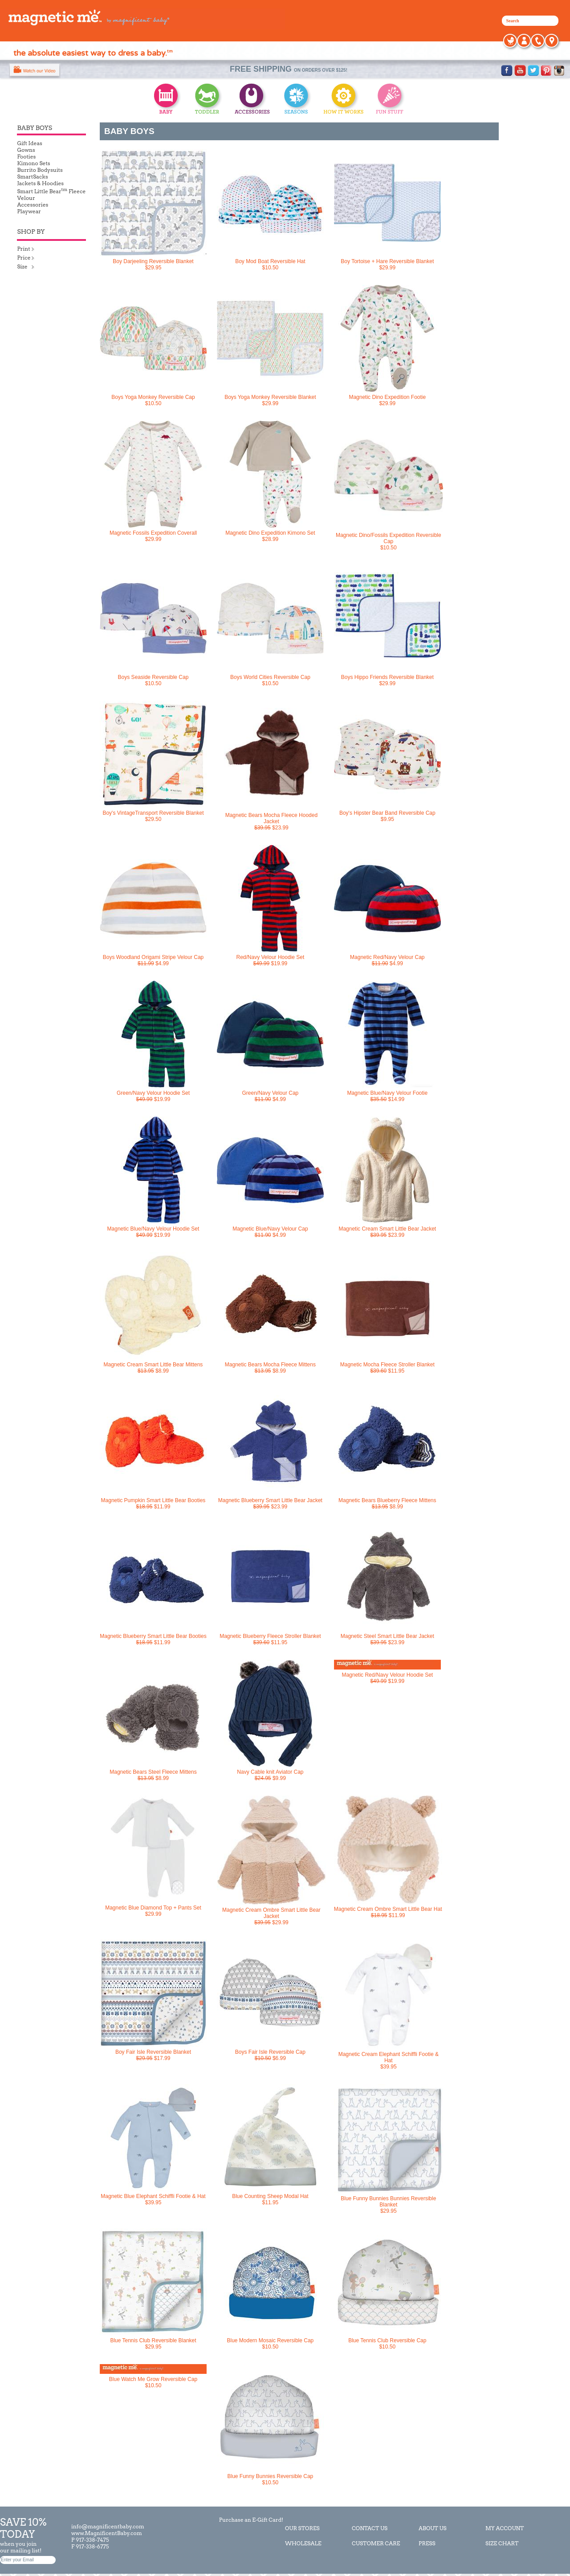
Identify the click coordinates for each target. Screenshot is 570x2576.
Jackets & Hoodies (40, 183)
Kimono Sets (33, 163)
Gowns (26, 149)
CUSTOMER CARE (376, 2543)
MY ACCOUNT (504, 2528)
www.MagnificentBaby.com (106, 2533)
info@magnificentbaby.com (107, 2526)
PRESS (427, 2543)
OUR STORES (302, 2528)
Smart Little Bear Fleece (51, 191)
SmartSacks (32, 176)
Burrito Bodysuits (39, 170)
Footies (26, 156)
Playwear (29, 211)
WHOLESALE (303, 2543)
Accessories (32, 204)
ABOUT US (433, 2528)
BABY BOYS (129, 131)
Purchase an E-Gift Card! (250, 2519)
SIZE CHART (502, 2543)
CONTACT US (369, 2528)
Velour (26, 198)
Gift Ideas (29, 143)
